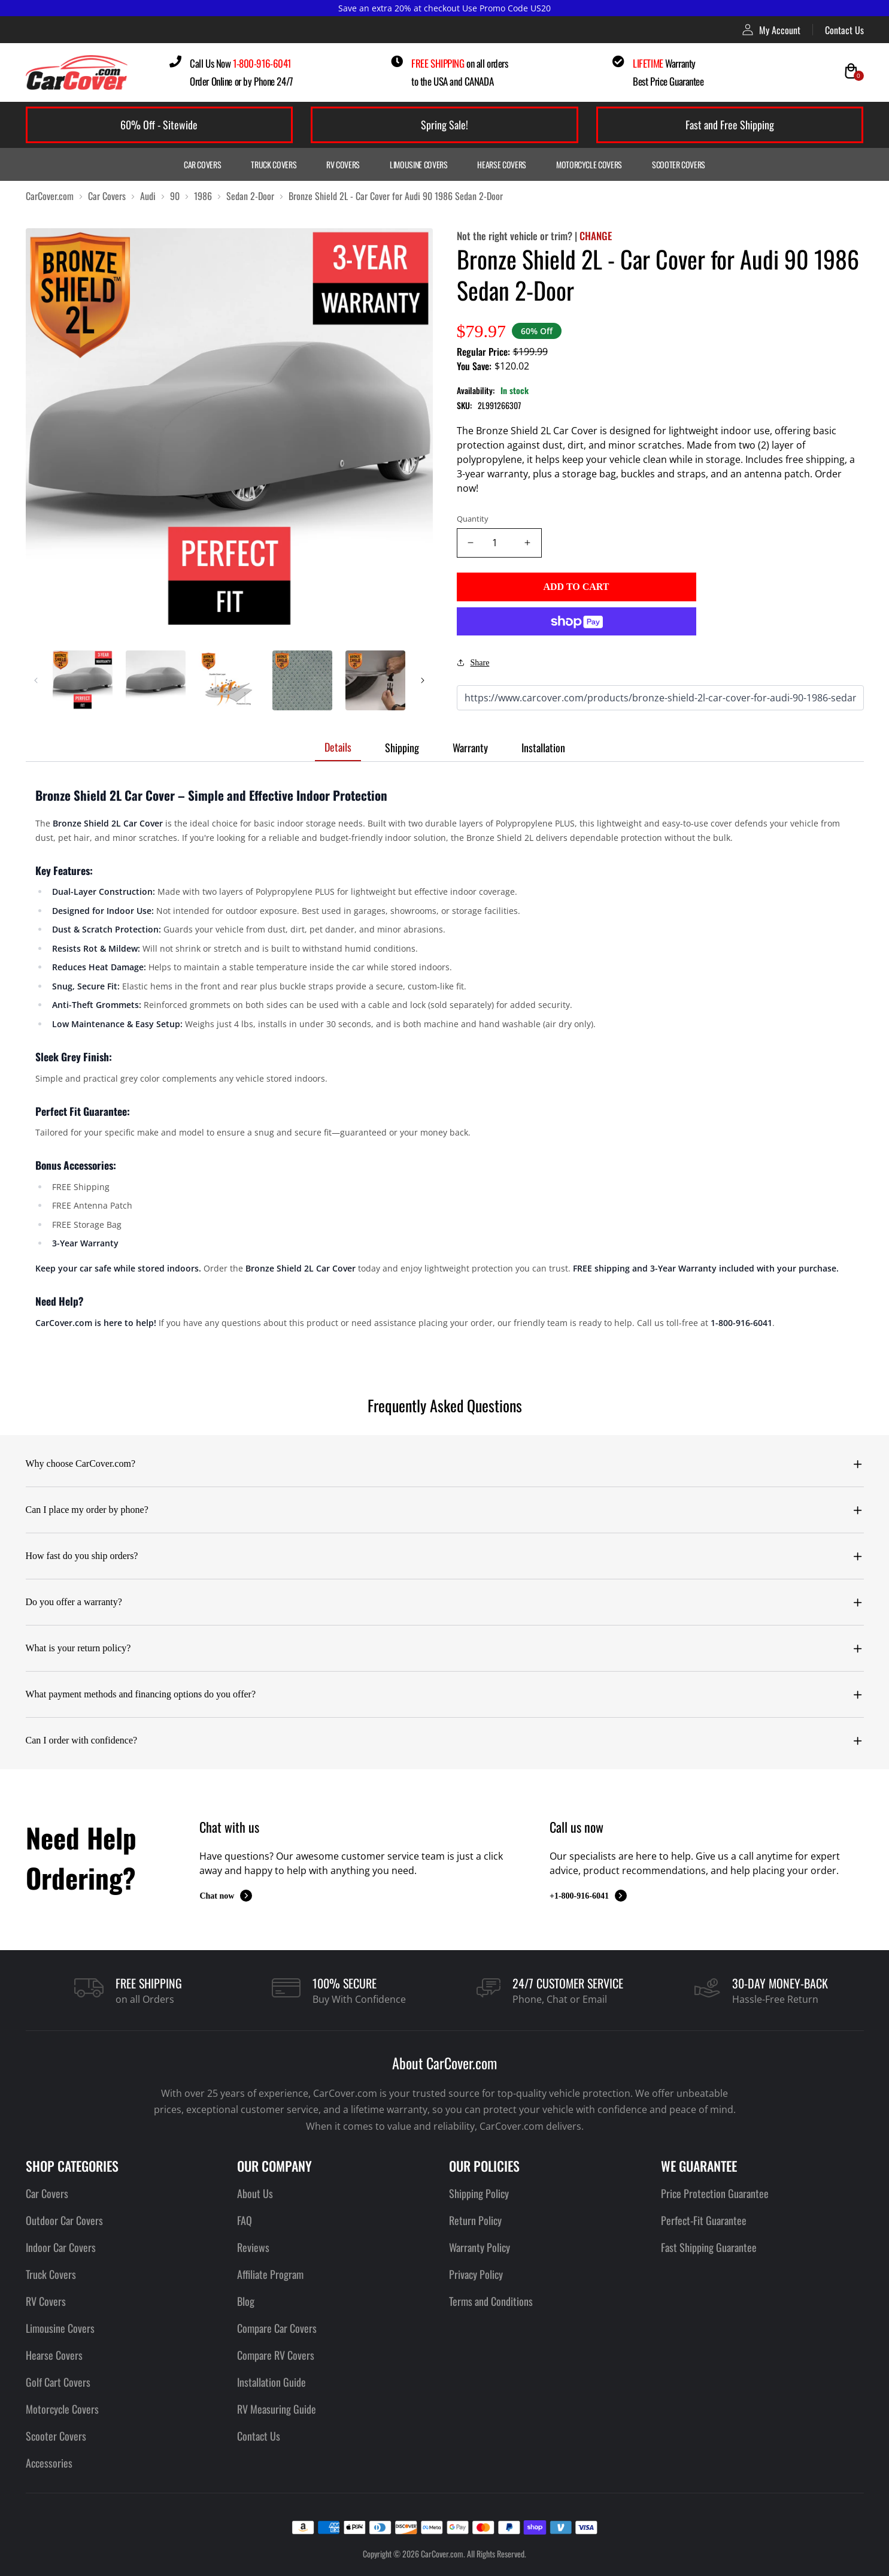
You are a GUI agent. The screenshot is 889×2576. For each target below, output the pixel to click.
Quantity (473, 518)
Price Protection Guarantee (715, 2193)
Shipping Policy (479, 2193)
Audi (148, 196)
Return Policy (475, 2220)
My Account (771, 29)
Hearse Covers (501, 164)
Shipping (402, 747)
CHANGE (595, 235)
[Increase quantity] (527, 543)
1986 (203, 196)
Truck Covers (273, 164)
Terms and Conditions (491, 2301)
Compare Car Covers (277, 2328)
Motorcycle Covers (589, 164)
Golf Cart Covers (58, 2382)
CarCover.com (50, 196)
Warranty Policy (479, 2247)
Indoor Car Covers (61, 2247)
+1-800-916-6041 (588, 1896)
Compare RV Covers (275, 2355)
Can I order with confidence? (82, 1740)
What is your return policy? (78, 1648)
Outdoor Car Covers (64, 2220)
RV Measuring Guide (276, 2409)
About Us (255, 2193)
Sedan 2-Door (250, 196)
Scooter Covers (678, 164)
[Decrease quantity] (470, 543)
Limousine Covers (418, 164)
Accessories (49, 2463)
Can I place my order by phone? (87, 1510)
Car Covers (203, 164)
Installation (543, 747)
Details (337, 747)
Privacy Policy (476, 2274)
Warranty (470, 747)
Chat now (225, 1896)
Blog (245, 2301)
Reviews (253, 2247)
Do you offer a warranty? (74, 1602)
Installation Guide (271, 2382)
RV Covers (343, 164)
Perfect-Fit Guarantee (704, 2220)
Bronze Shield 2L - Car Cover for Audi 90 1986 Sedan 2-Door (396, 196)
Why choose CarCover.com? (81, 1463)
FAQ (244, 2220)
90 (175, 196)
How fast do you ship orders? (82, 1556)
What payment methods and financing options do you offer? (141, 1694)
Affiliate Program (270, 2274)
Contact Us (844, 30)
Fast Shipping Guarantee (709, 2247)
